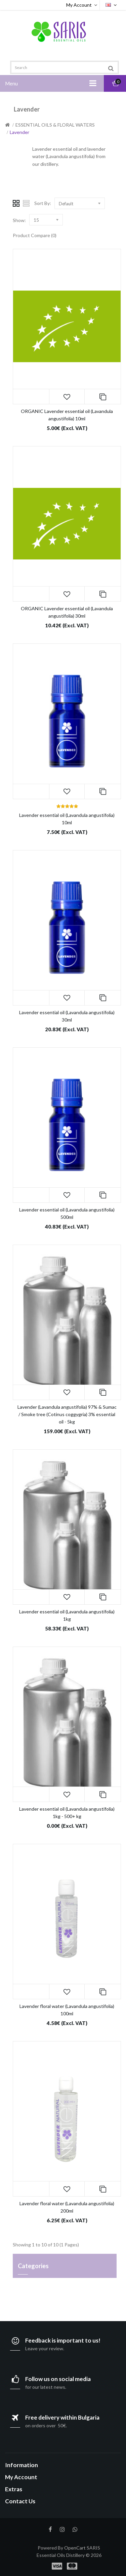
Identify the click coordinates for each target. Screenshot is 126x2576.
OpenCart (75, 2548)
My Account (82, 5)
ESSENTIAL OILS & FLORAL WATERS (55, 125)
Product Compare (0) (34, 235)
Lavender (19, 132)
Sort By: (42, 203)
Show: (19, 220)
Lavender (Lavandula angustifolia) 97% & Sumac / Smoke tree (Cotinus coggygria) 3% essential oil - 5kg (67, 1414)
